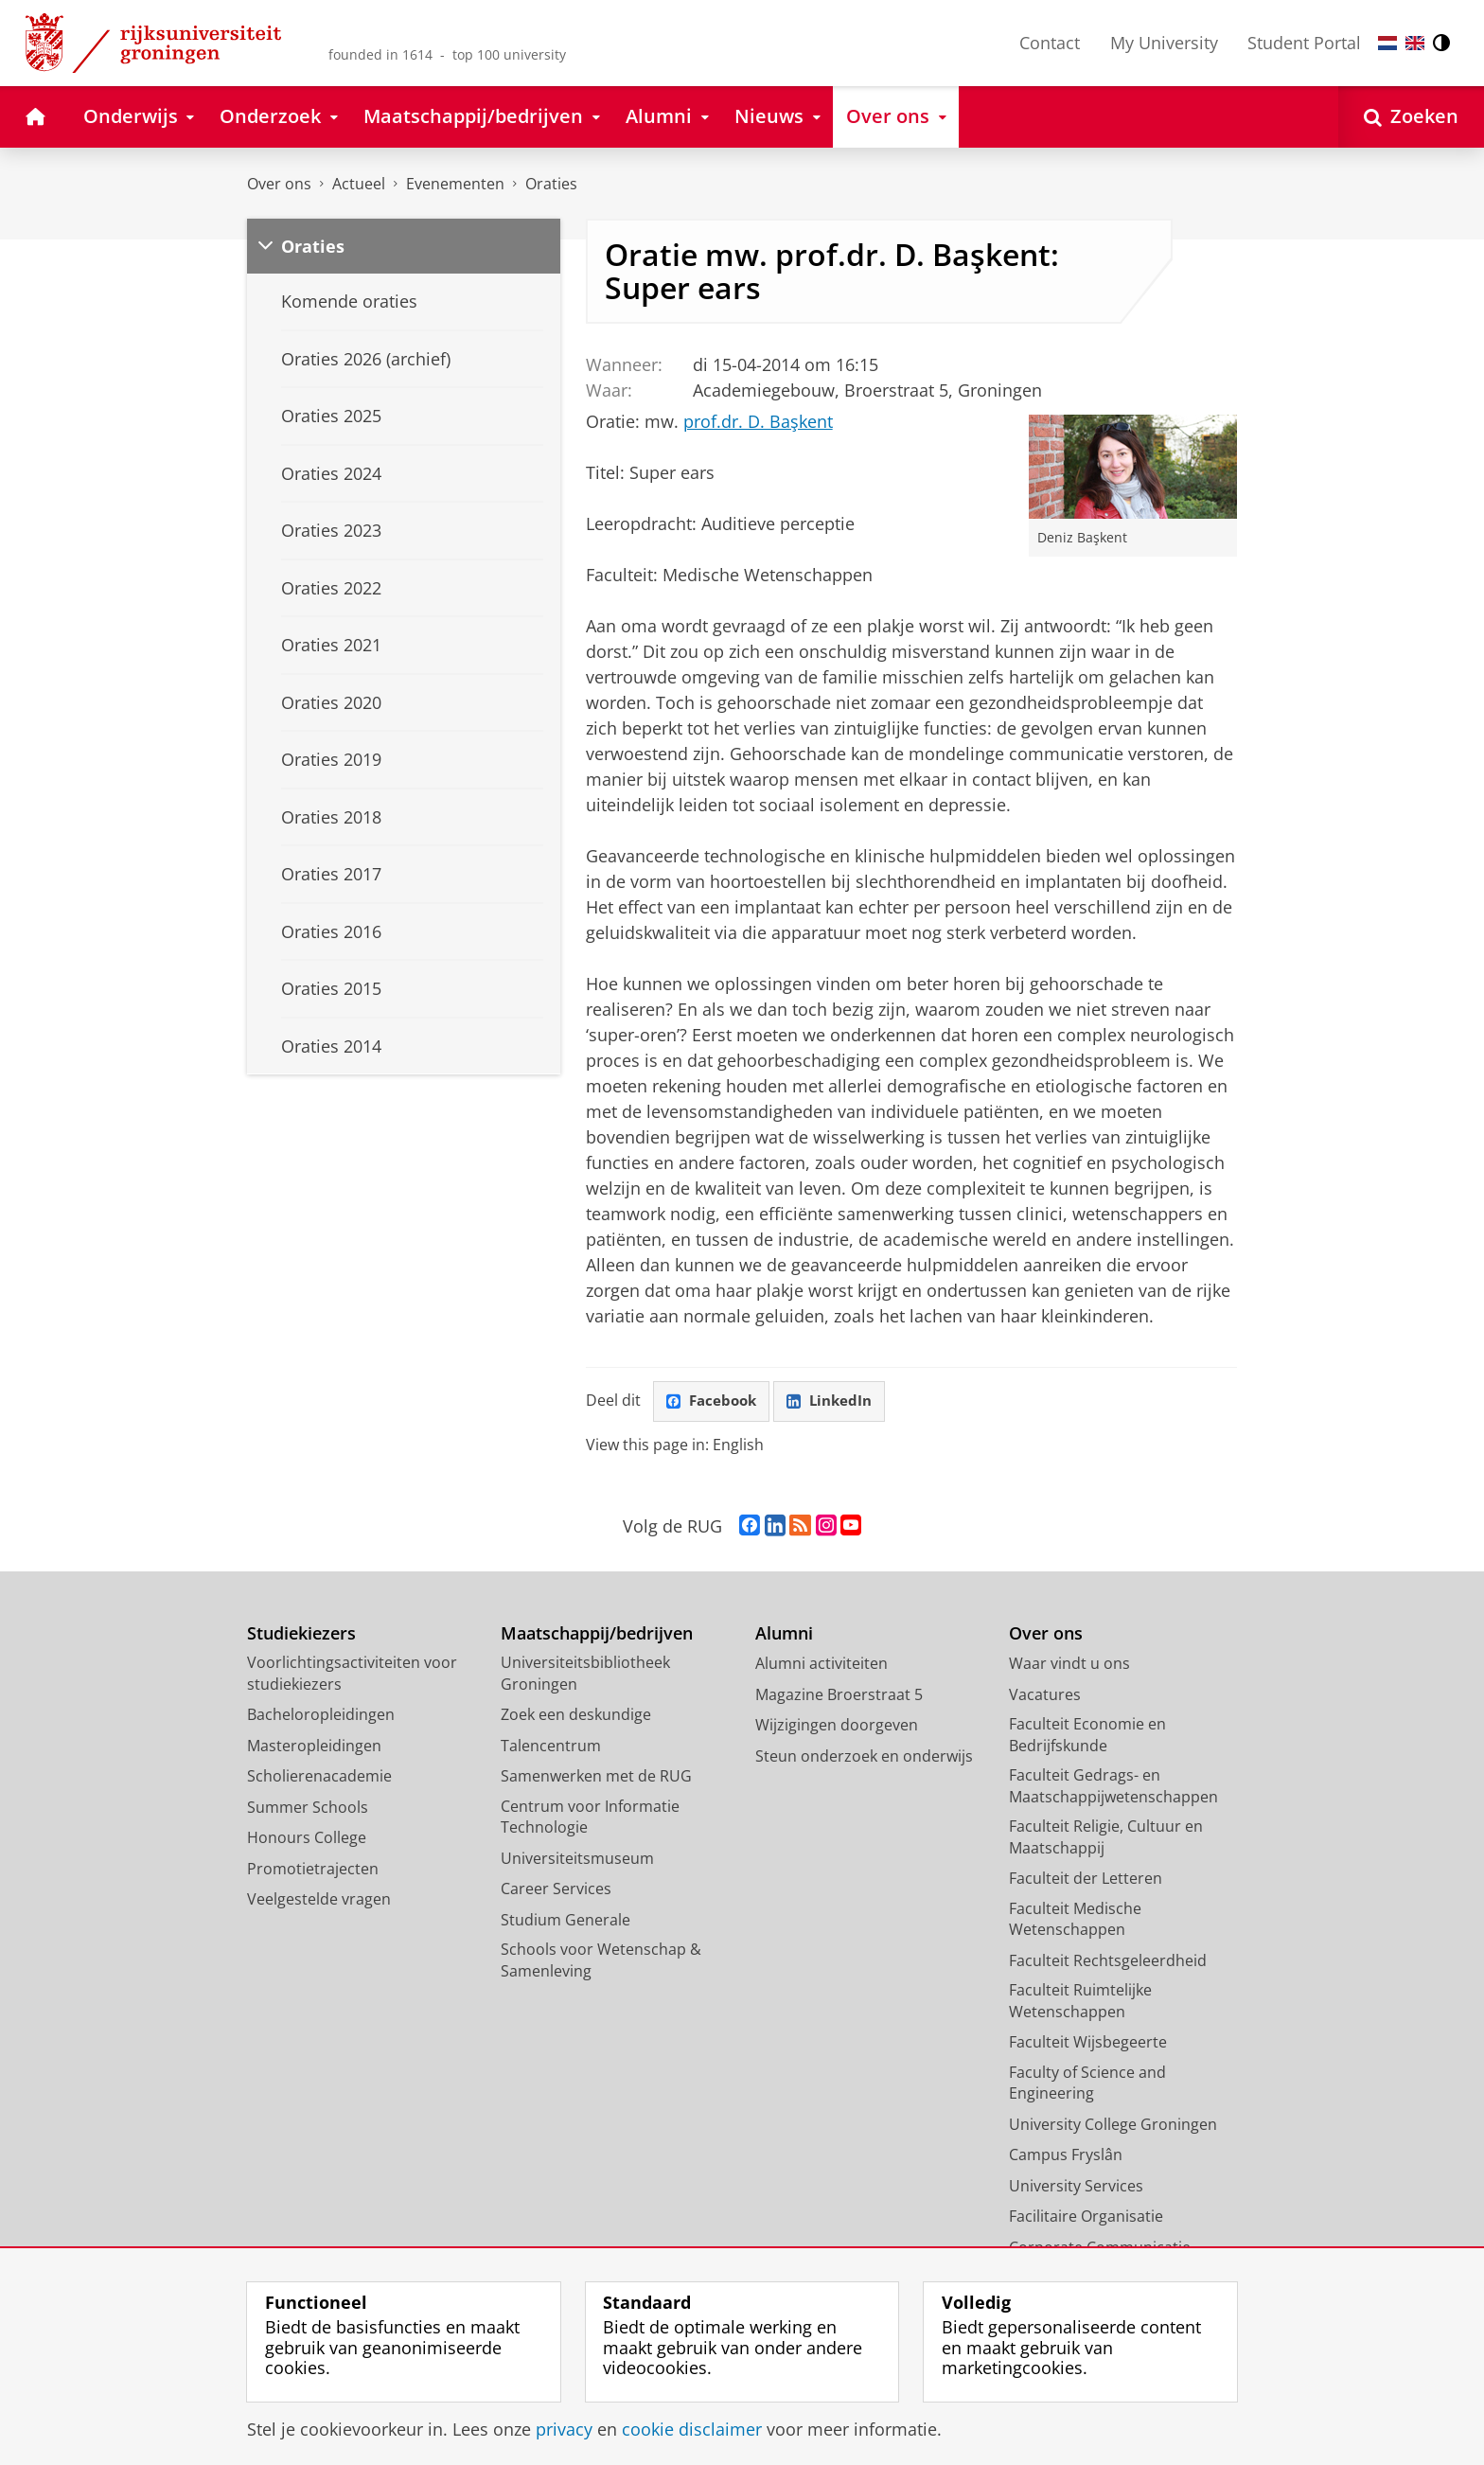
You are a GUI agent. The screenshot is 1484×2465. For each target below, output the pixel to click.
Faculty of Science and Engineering (1087, 2084)
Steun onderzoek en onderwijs (864, 1757)
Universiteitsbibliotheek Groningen (585, 1675)
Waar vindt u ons (1069, 1665)
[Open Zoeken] (1411, 117)
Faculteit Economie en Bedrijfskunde (1087, 1736)
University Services (1076, 2186)
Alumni (784, 1634)
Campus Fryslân (1065, 2156)
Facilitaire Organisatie (1086, 2218)
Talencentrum (551, 1746)
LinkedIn (836, 1402)
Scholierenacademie (319, 1777)
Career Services (556, 1890)
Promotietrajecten (313, 1869)
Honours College (306, 1839)
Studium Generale (565, 1920)
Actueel (358, 183)
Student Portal (1304, 42)
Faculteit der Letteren (1085, 1880)
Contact (1049, 42)
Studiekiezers (301, 1634)
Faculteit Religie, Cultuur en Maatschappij (1106, 1839)
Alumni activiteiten (821, 1665)
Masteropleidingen (314, 1746)
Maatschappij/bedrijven (597, 1634)
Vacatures (1045, 1695)
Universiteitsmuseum (577, 1859)
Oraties (551, 183)
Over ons (279, 183)
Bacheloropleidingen (321, 1716)
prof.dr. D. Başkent (758, 421)
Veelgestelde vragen (319, 1900)
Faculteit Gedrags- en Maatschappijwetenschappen (1113, 1787)
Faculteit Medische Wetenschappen (1075, 1920)
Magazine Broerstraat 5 (839, 1695)
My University (1164, 42)
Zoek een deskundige (576, 1716)
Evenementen (455, 183)
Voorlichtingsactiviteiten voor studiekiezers (352, 1675)
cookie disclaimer (692, 2429)
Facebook (713, 1402)
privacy (564, 2429)
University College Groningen (1113, 2125)
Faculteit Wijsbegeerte (1088, 2043)
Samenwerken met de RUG (596, 1777)
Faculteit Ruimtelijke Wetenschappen (1080, 2002)
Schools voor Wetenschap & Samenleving (601, 1962)
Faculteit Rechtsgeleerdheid (1108, 1961)
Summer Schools (307, 1808)
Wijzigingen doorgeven (836, 1726)
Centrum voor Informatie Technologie (590, 1818)
